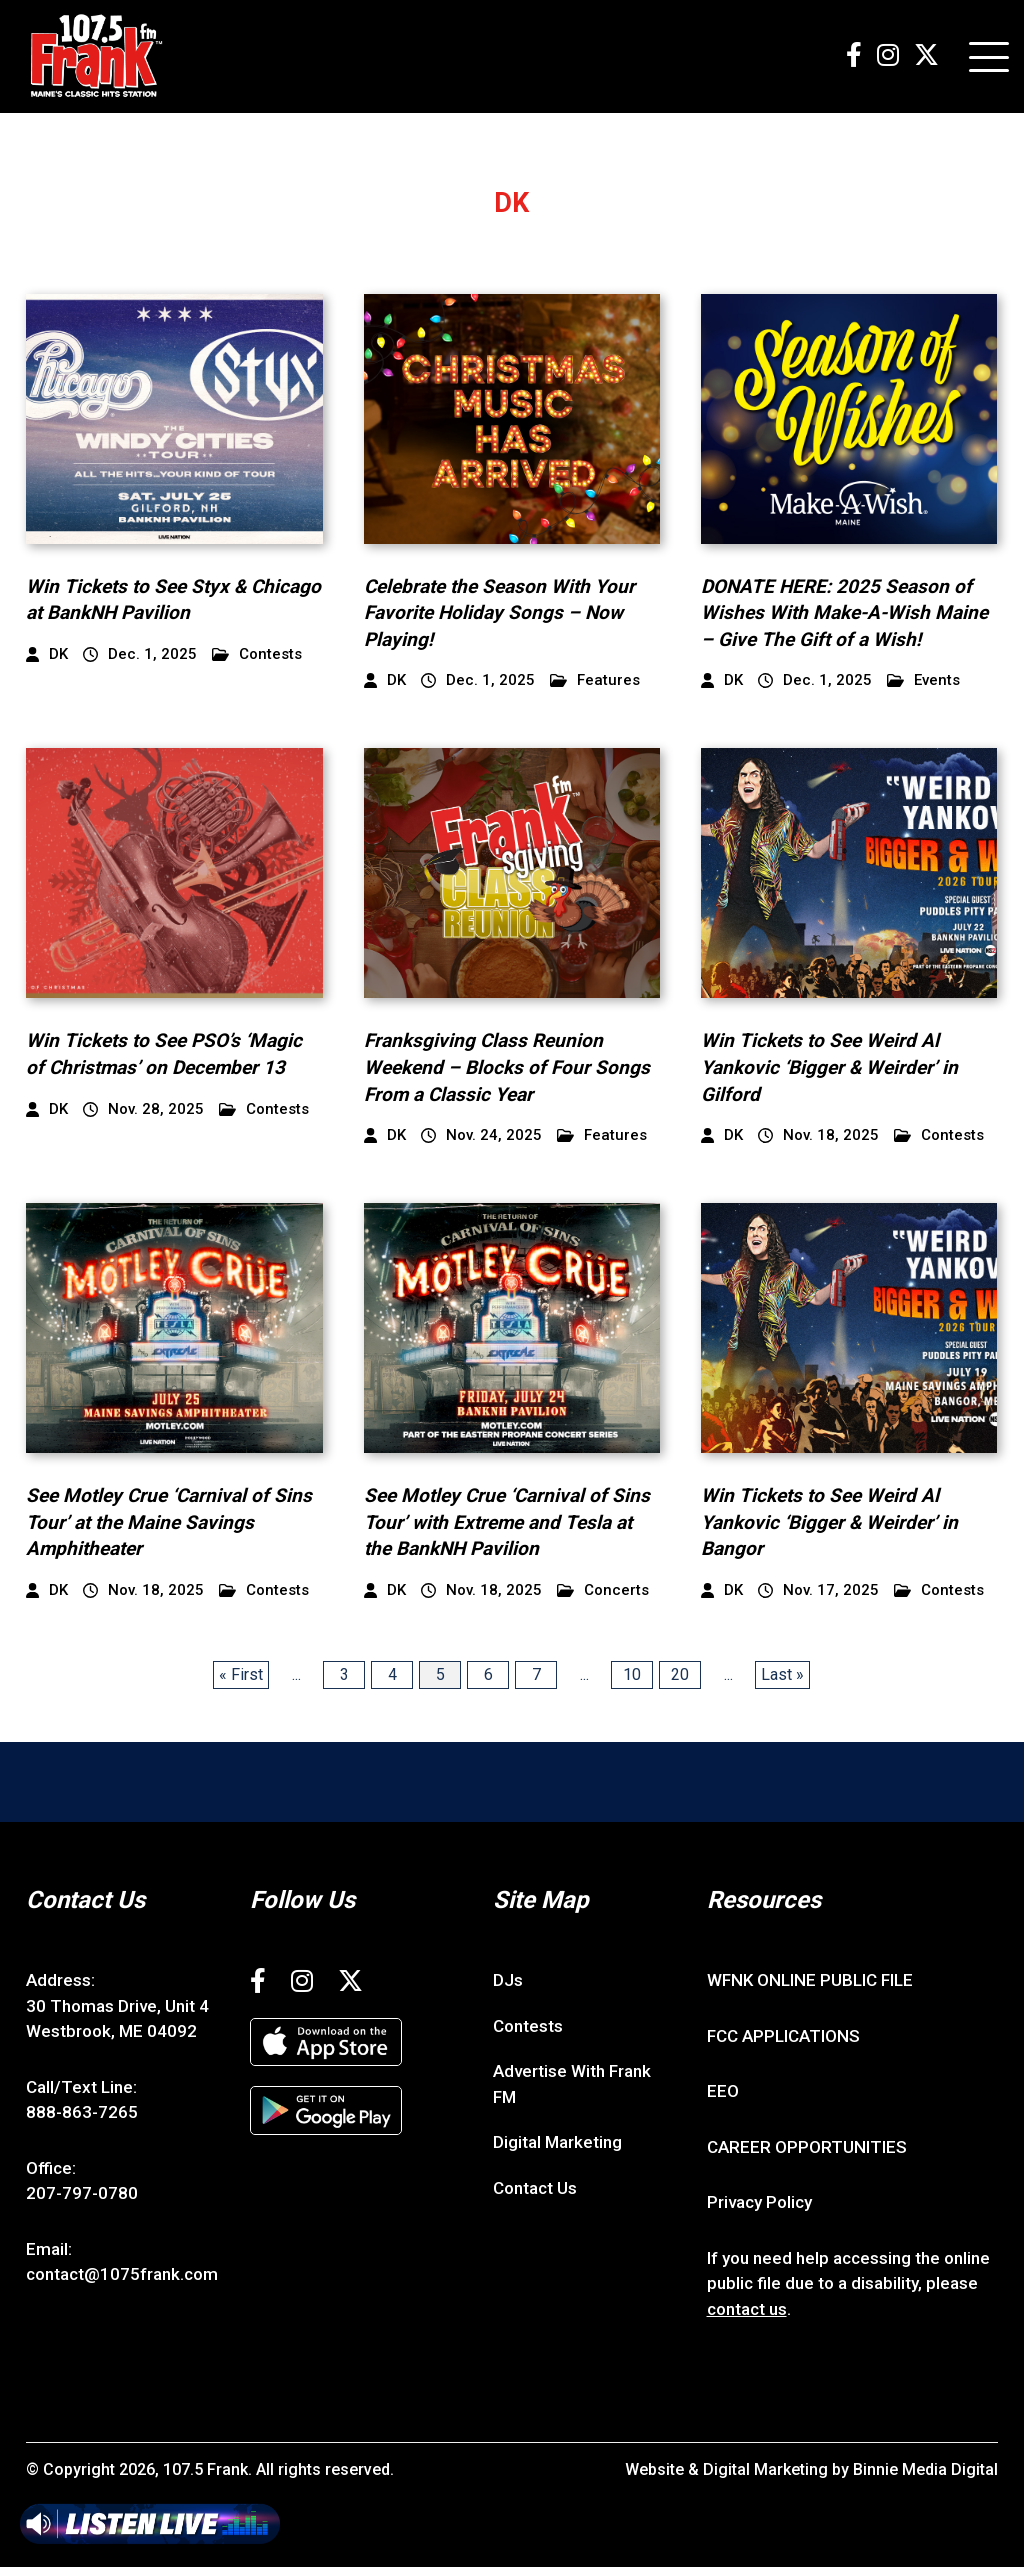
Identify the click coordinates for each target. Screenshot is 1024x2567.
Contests (257, 654)
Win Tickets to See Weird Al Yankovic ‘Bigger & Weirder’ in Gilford (829, 1067)
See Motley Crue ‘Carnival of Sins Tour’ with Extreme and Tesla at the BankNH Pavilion (507, 1522)
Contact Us (535, 2188)
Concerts (603, 1590)
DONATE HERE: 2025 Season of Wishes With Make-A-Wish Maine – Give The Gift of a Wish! (844, 613)
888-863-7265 (82, 2112)
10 (632, 1674)
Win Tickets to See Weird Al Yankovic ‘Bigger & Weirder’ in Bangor (829, 1522)
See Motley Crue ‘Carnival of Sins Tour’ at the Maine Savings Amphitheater (169, 1522)
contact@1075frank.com (122, 2274)
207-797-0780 (82, 2193)
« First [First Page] (241, 1674)
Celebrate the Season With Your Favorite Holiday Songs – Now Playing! (499, 613)
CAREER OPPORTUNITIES (807, 2147)
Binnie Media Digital (925, 2469)
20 (680, 1674)
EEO (723, 2091)
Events (923, 680)
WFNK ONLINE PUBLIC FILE (810, 1980)
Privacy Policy (759, 2202)
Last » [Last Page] (782, 1674)
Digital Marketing (557, 2142)
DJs (508, 1980)
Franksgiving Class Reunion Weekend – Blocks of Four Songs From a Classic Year (507, 1067)
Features (595, 680)
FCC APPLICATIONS (783, 2036)
